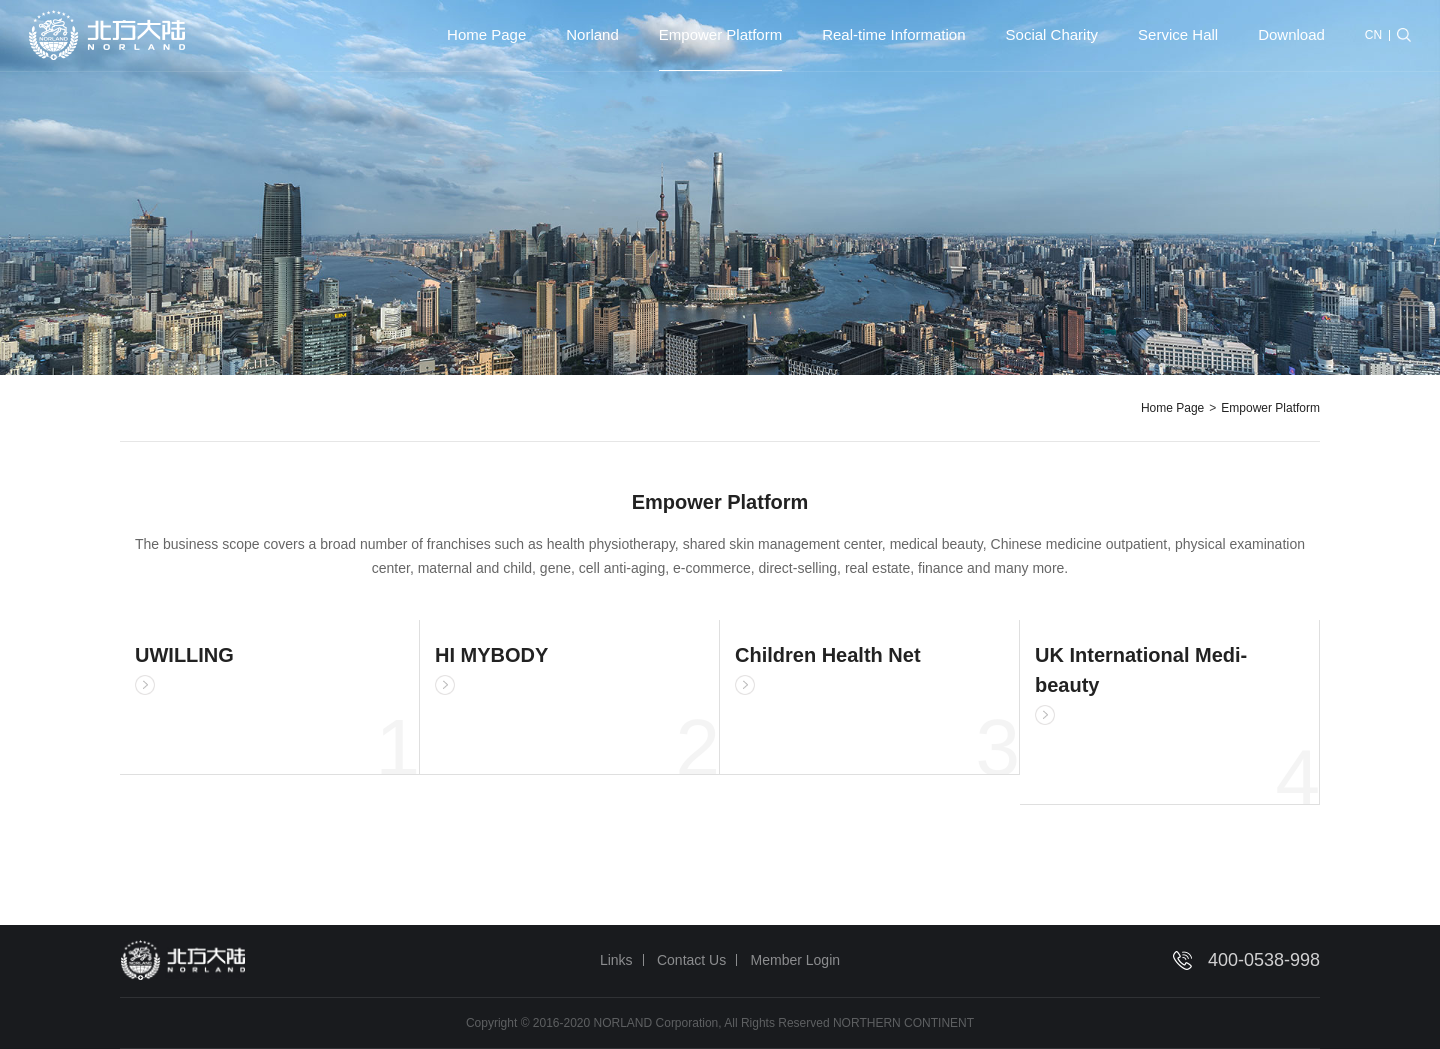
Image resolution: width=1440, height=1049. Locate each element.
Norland (592, 34)
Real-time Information (893, 34)
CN (1373, 35)
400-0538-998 (1264, 960)
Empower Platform (720, 34)
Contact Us (691, 960)
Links (616, 960)
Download (1291, 34)
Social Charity (1052, 34)
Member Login (796, 960)
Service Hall (1178, 34)
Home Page (486, 34)
